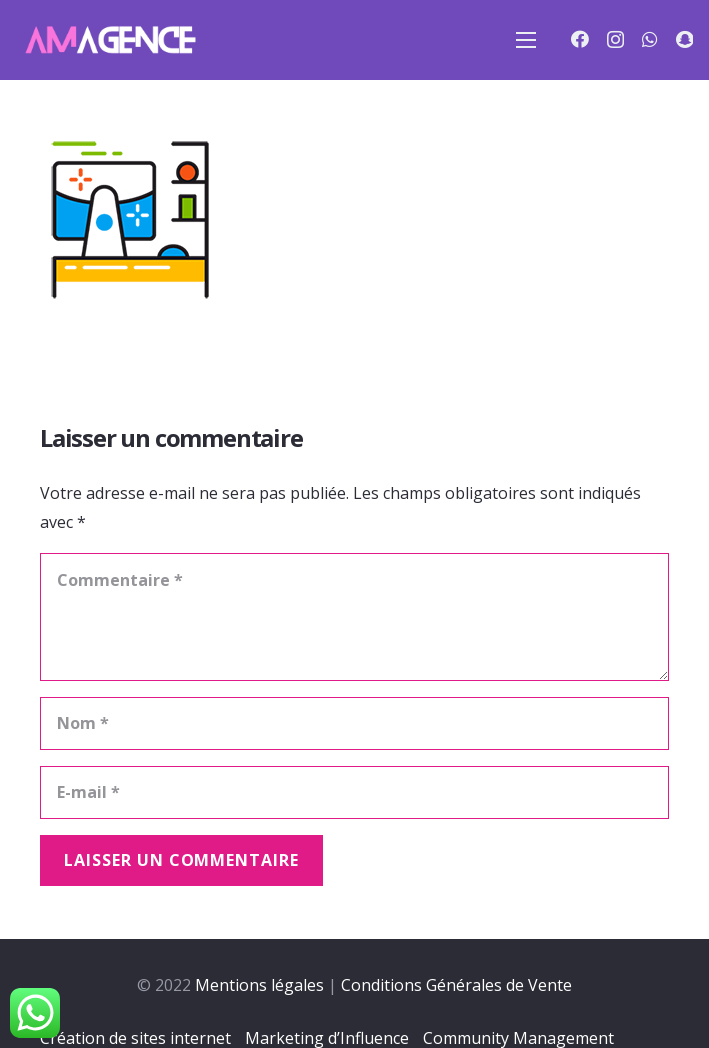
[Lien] (109, 40)
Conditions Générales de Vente (456, 985)
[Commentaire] (354, 617)
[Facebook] (580, 39)
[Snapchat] (684, 39)
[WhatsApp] (650, 39)
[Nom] (354, 723)
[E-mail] (354, 792)
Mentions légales (259, 985)
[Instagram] (615, 40)
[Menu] (526, 40)
